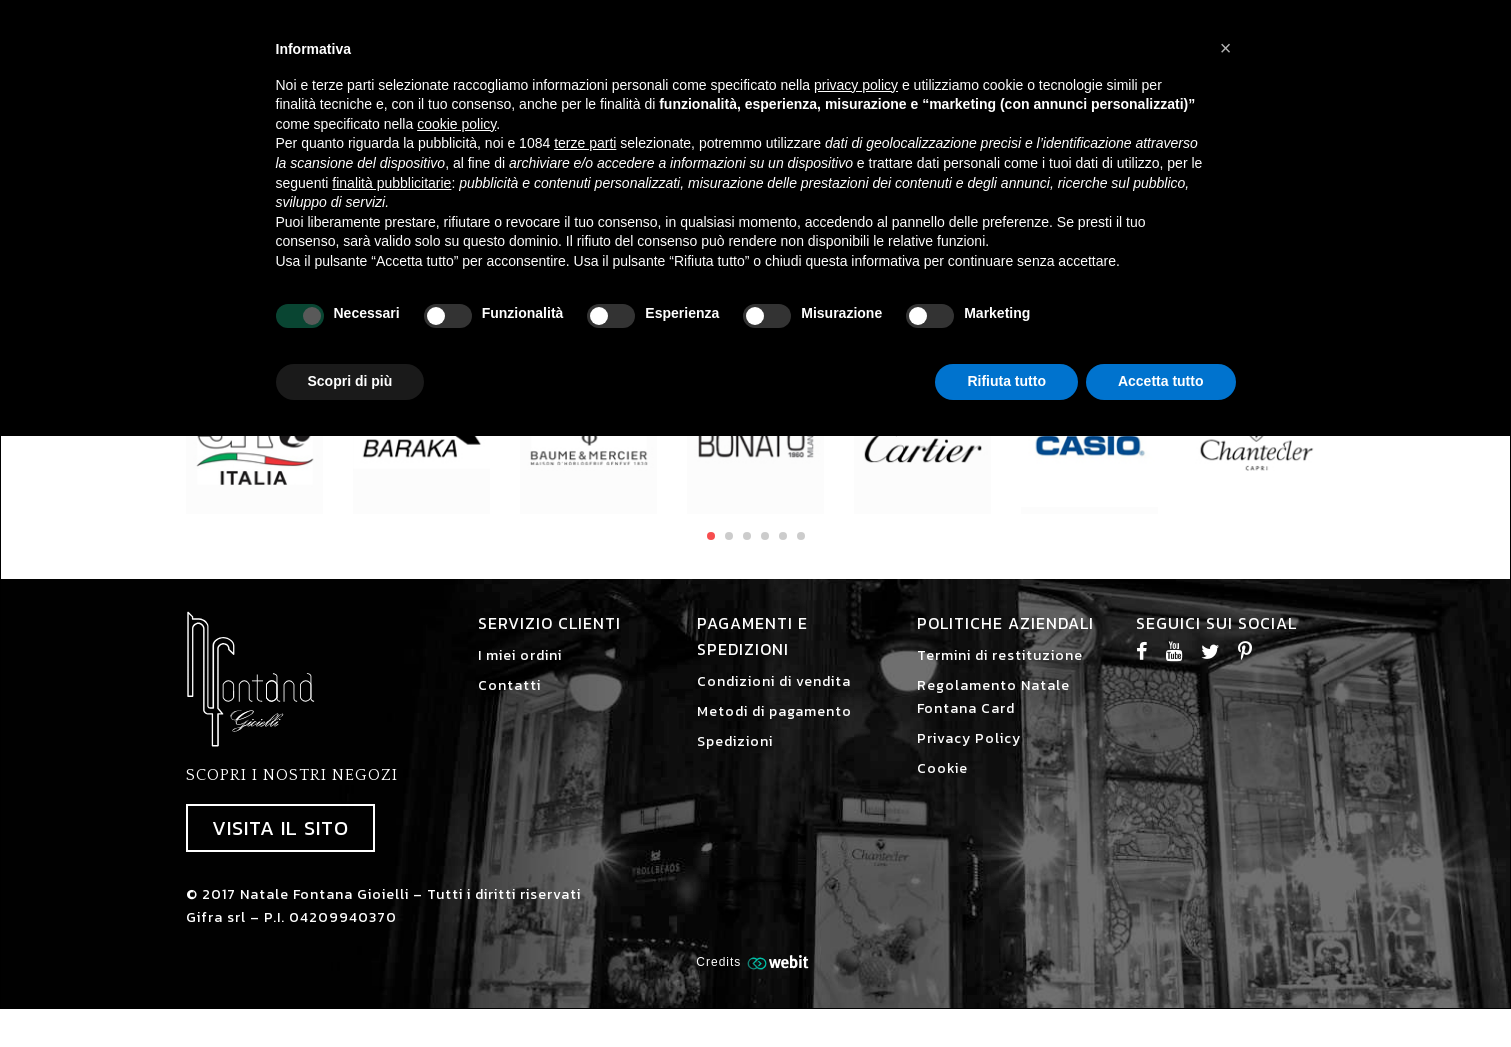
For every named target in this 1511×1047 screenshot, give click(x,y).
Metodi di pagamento (774, 730)
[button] (1226, 48)
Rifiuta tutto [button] (1006, 381)
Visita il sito (280, 847)
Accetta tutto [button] (1161, 381)
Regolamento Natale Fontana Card (993, 715)
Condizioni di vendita (774, 700)
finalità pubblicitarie (391, 183)
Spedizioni (735, 760)
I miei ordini (520, 674)
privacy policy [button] (856, 85)
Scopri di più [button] (350, 381)
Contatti (509, 704)
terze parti (585, 143)
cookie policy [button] (456, 124)
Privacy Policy (969, 757)
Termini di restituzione (1000, 674)
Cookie (942, 787)
